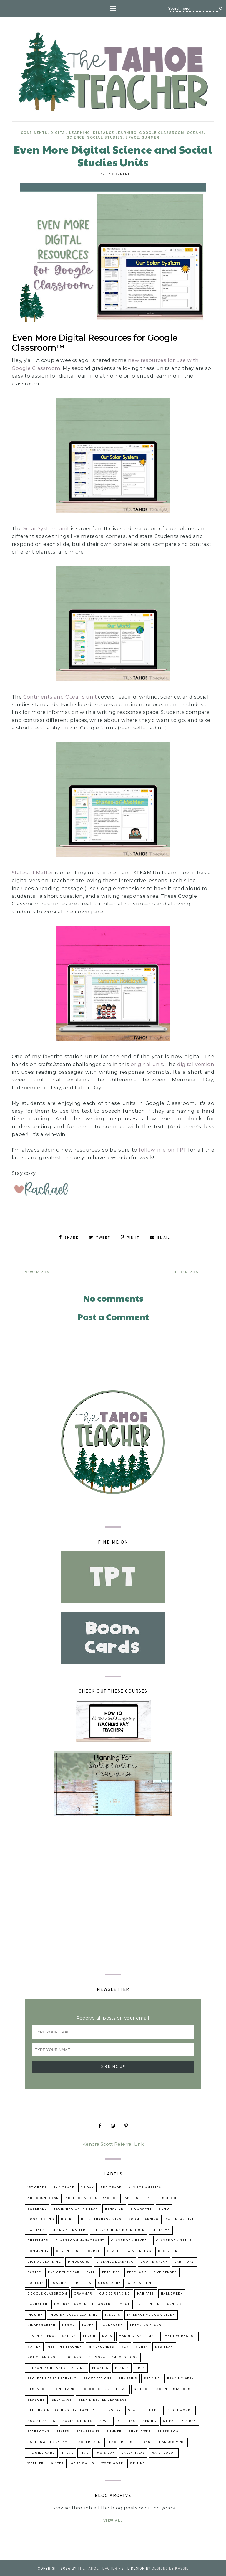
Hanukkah (37, 2303)
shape (134, 2410)
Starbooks (38, 2431)
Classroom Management (79, 2240)
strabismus (88, 2431)
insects (113, 2314)
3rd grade (111, 2187)
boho (164, 2208)
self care (62, 2399)
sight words (180, 2410)
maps (107, 2335)
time (84, 2452)
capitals (36, 2229)
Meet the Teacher (65, 2346)
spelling (127, 2420)
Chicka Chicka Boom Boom (118, 2229)
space (132, 137)
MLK (125, 2346)
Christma (161, 2229)
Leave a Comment (113, 174)
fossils (59, 2282)
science (76, 137)
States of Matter (32, 873)
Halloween (172, 2293)
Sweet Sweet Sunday (47, 2441)
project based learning (52, 2378)
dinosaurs (79, 2261)
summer (150, 137)
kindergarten (41, 2325)
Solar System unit (47, 528)
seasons (36, 2399)
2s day (87, 2187)
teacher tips (119, 2441)
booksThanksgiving (101, 2219)
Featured (111, 2272)
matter (34, 2346)
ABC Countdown (43, 2197)
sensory (112, 2410)
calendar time (180, 2219)
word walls (82, 2463)
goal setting (141, 2282)
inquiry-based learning (74, 2314)
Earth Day (184, 2261)
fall (91, 2272)
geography (109, 2282)
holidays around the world (82, 2303)
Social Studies (105, 137)
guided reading (114, 2293)
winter (57, 2463)
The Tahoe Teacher (97, 2567)
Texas (145, 2441)
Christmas (38, 2240)
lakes (88, 2325)
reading (152, 2378)
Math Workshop (180, 2335)
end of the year (64, 2272)
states (62, 2431)
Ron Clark (64, 2388)
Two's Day (105, 2452)
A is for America (145, 2187)
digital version (195, 1064)
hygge (123, 2303)
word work (112, 2463)
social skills (41, 2420)
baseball (36, 2208)
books (67, 2219)
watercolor (164, 2452)
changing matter (68, 2229)
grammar (83, 2293)
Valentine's (133, 2452)
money (141, 2346)
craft (113, 2250)
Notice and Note (43, 2356)
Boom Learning (143, 2219)
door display (153, 2261)
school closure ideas (104, 2388)
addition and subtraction (92, 2197)
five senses (165, 2272)
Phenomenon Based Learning (56, 2367)
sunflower (140, 2431)
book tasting (40, 2219)
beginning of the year (75, 2208)
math (153, 2335)
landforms (112, 2325)
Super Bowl (169, 2431)
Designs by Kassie (170, 2567)
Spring (149, 2420)
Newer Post (40, 1271)
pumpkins (128, 2378)
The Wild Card (41, 2452)
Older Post (186, 1271)
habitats (145, 2293)
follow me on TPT (162, 1150)
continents (34, 133)
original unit (147, 1064)
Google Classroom (161, 133)
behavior (114, 2208)
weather (35, 2463)
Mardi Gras (130, 2335)
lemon (89, 2335)
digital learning (70, 133)
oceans (195, 133)
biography (141, 2208)
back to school (161, 2197)
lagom (68, 2325)
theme (68, 2452)
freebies (82, 2282)
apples (132, 2197)
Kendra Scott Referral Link (113, 2143)
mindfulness (101, 2346)
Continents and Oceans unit (60, 697)
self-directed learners (102, 2399)
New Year (164, 2346)
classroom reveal (130, 2240)
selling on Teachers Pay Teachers (62, 2410)
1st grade (37, 2187)
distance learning (115, 133)
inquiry (35, 2314)
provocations (97, 2378)
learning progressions (51, 2335)
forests (35, 2282)
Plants (122, 2367)
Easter (34, 2272)
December (167, 2250)
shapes (154, 2410)
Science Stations (173, 2388)
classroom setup (174, 2240)
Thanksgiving (171, 2441)
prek (140, 2367)
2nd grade (64, 2187)
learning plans (146, 2325)
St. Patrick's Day (179, 2420)
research (37, 2388)
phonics (100, 2367)
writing (137, 2463)
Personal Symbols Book (113, 2356)
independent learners (159, 2303)
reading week (180, 2378)
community (38, 2250)
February (137, 2272)
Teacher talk (87, 2441)
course (92, 2250)
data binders (138, 2250)
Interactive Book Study (151, 2314)
